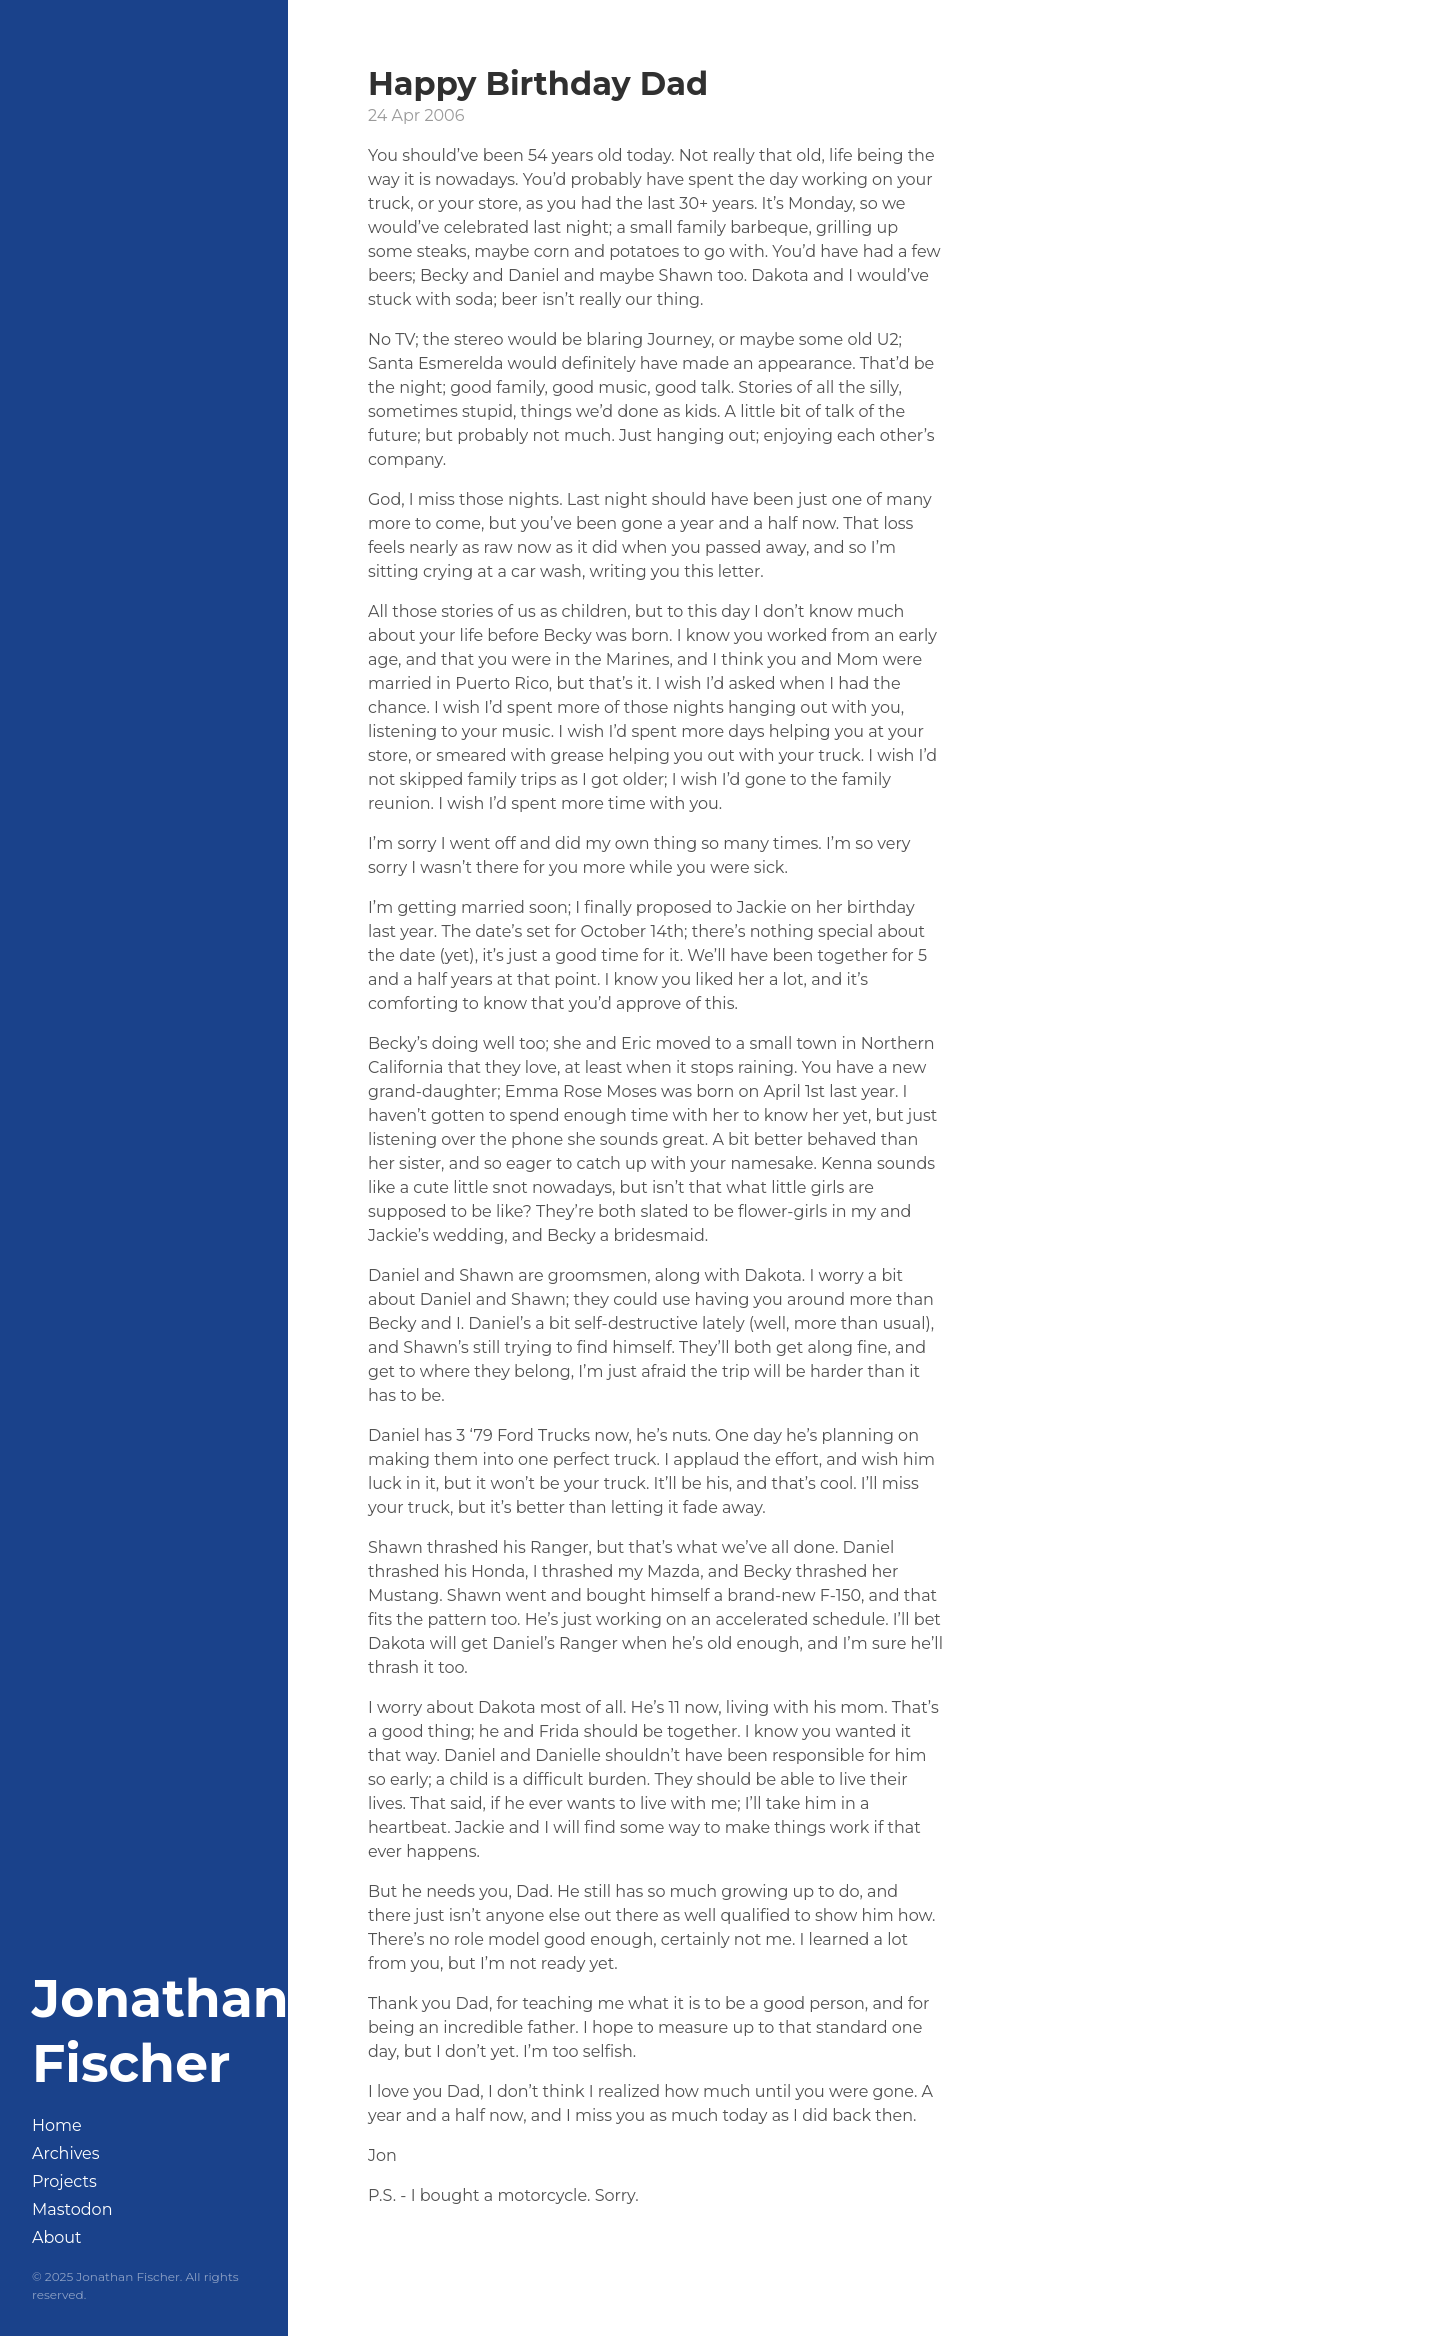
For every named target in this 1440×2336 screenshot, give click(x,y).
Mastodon (72, 2209)
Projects (64, 2181)
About (57, 2237)
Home (57, 2125)
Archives (66, 2153)
